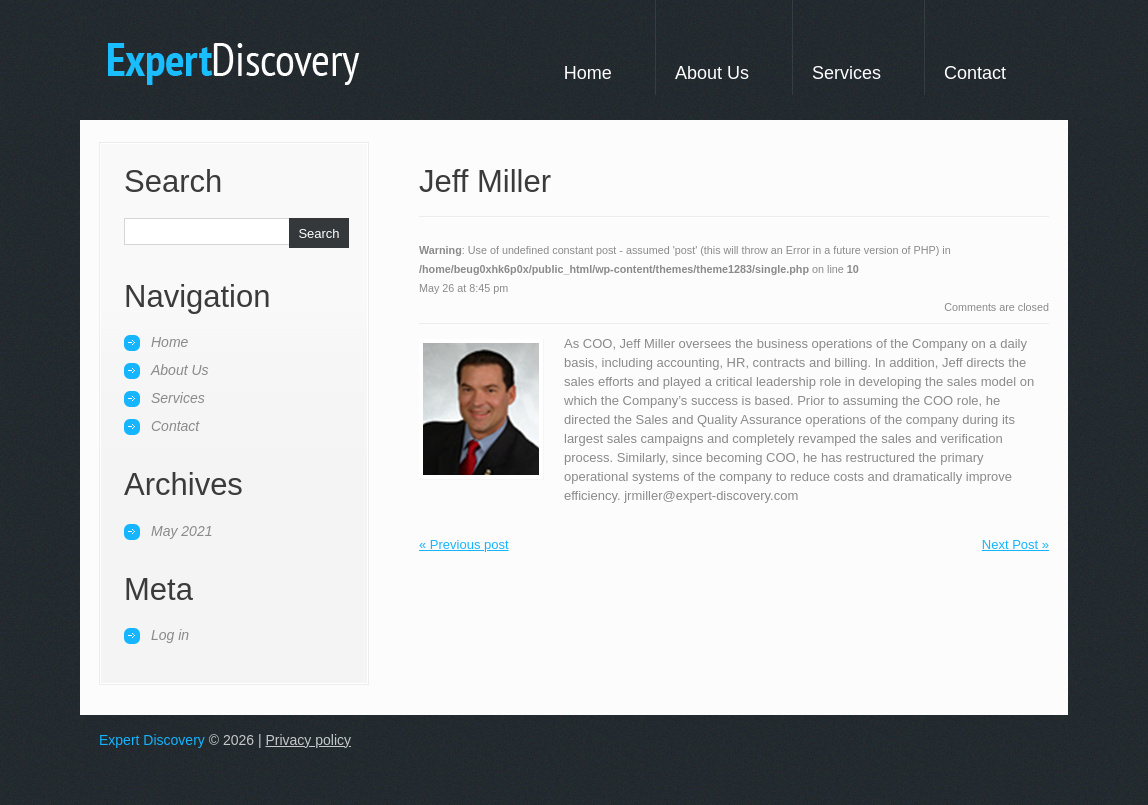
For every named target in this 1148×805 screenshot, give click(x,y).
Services (846, 73)
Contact (975, 73)
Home (588, 73)
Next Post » (1015, 544)
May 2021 (181, 531)
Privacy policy (308, 740)
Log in (170, 635)
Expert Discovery (152, 740)
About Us (712, 73)
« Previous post (464, 544)
